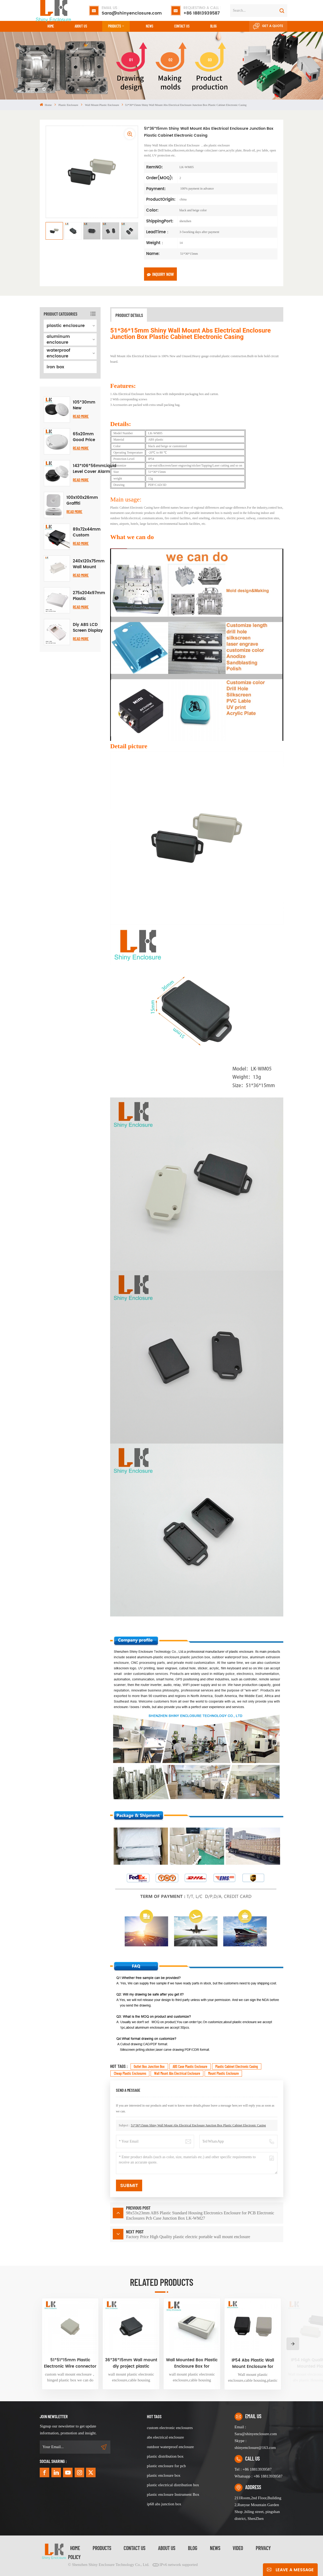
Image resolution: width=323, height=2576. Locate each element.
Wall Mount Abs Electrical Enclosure (177, 2073)
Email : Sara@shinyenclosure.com (256, 2430)
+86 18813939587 (202, 10)
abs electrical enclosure (165, 2437)
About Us (81, 26)
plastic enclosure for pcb (166, 2466)
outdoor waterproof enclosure (170, 2447)
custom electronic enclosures (170, 2428)
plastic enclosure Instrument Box (173, 2494)
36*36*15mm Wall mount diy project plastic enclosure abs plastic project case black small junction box (131, 2363)
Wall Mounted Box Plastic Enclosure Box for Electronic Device (192, 2363)
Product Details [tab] (129, 315)
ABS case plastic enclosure (190, 2066)
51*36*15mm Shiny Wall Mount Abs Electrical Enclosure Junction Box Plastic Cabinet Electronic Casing (198, 2125)
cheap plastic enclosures (130, 2073)
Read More (81, 416)
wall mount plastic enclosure (102, 104)
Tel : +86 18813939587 (253, 2469)
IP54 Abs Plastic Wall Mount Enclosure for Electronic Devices (253, 2363)
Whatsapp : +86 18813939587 (258, 2476)
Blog (213, 26)
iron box (55, 367)
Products (114, 26)
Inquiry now (160, 274)
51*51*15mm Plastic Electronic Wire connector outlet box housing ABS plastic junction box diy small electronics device (70, 2363)
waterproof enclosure (58, 353)
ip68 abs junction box (164, 2504)
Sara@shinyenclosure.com (132, 10)
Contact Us (134, 2548)
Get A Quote (268, 26)
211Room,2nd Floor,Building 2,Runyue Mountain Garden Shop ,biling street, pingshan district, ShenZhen (258, 2508)
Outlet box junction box (149, 2066)
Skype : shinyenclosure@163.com (255, 2444)
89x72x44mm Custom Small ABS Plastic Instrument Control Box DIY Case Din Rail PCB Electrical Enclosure (87, 532)
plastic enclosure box (164, 2475)
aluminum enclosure (58, 339)
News (149, 26)
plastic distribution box (165, 2456)
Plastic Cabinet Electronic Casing (236, 2066)
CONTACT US (182, 26)
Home (50, 26)
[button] (292, 2343)
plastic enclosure (68, 104)
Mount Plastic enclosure (223, 2073)
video (238, 2548)
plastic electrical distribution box (173, 2485)
